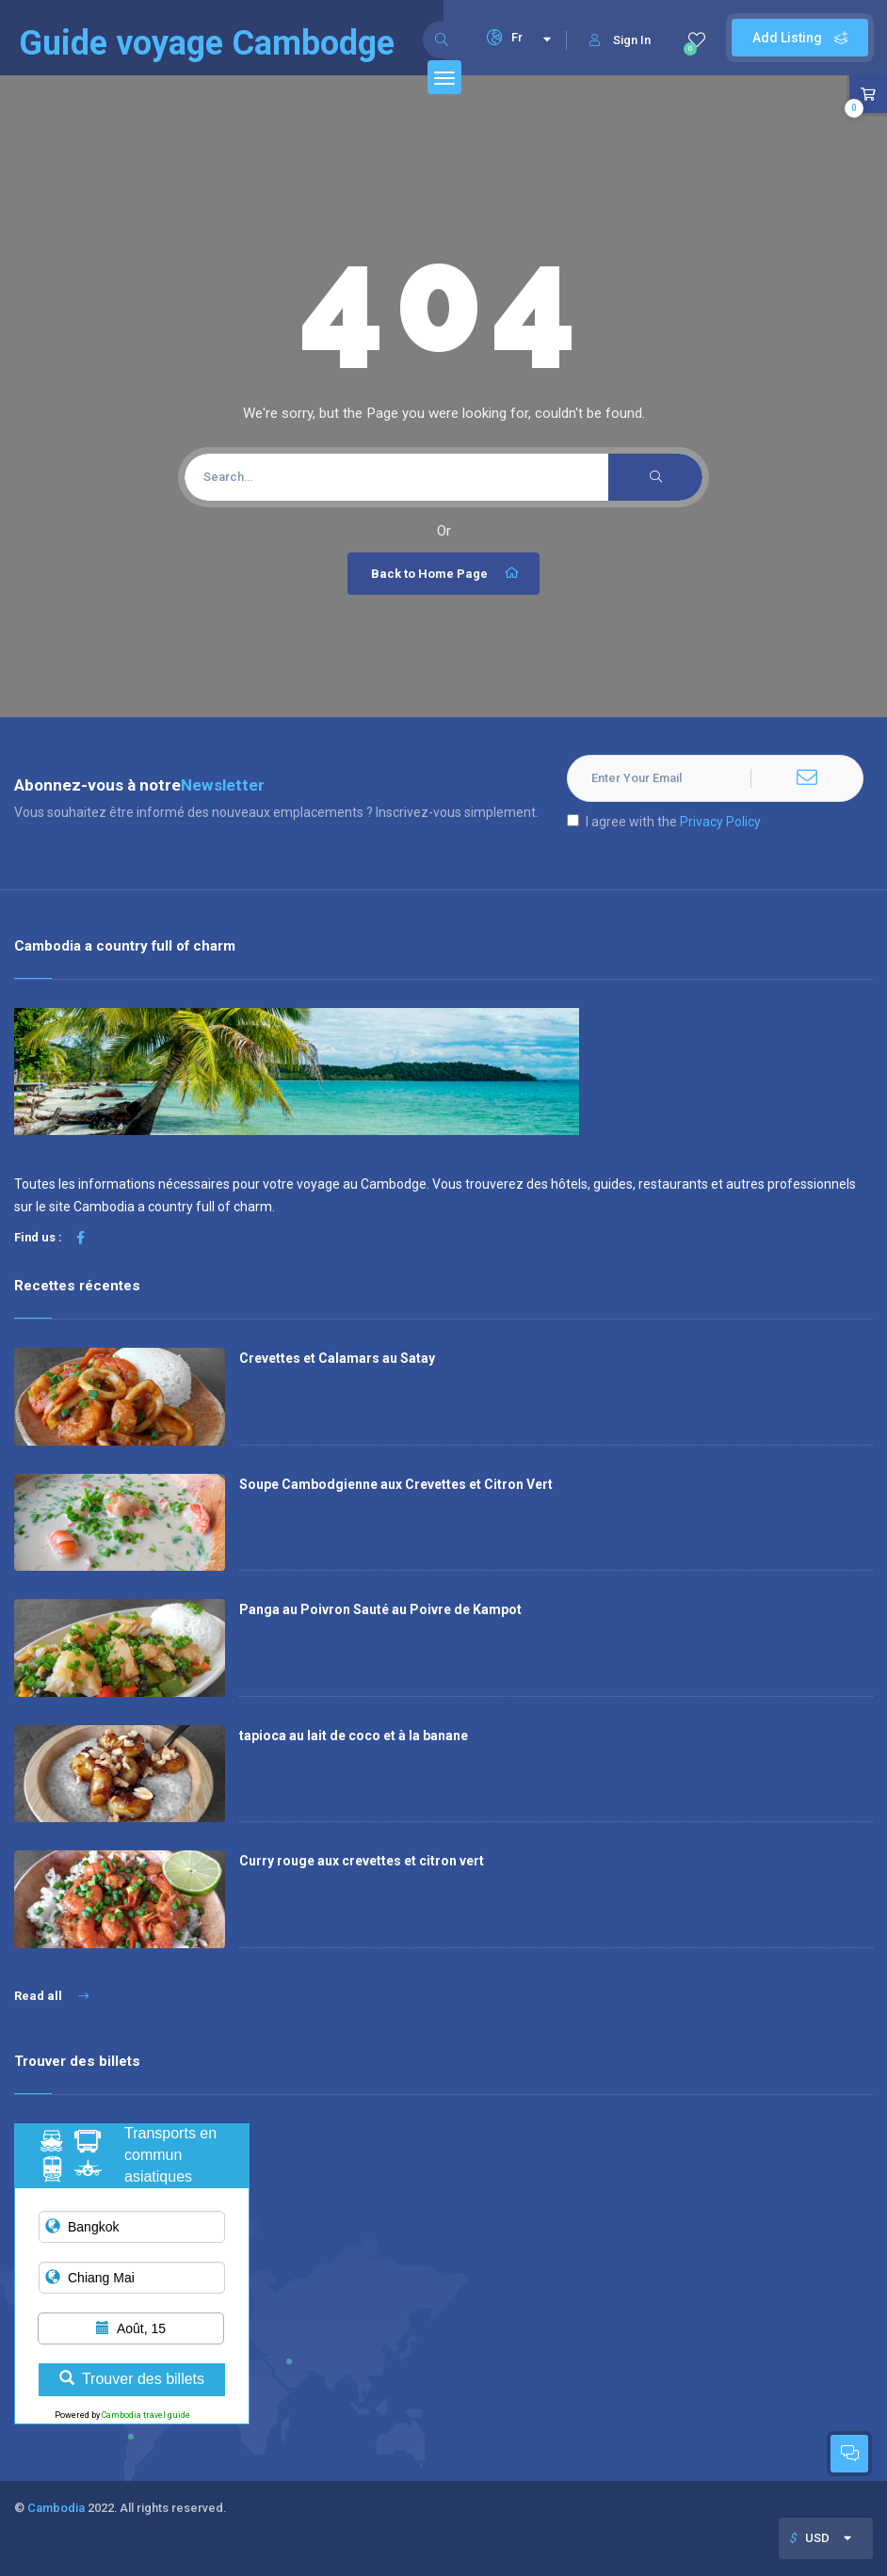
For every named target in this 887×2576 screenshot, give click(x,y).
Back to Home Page (446, 573)
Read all (51, 1996)
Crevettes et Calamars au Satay (337, 1358)
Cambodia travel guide (146, 2415)
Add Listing (799, 37)
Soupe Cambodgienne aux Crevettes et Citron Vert (396, 1484)
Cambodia (56, 2508)
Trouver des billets (131, 2379)
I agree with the (664, 821)
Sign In (620, 40)
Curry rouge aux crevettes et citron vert (361, 1860)
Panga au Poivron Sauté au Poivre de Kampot (380, 1609)
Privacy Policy (720, 821)
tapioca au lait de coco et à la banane (353, 1735)
